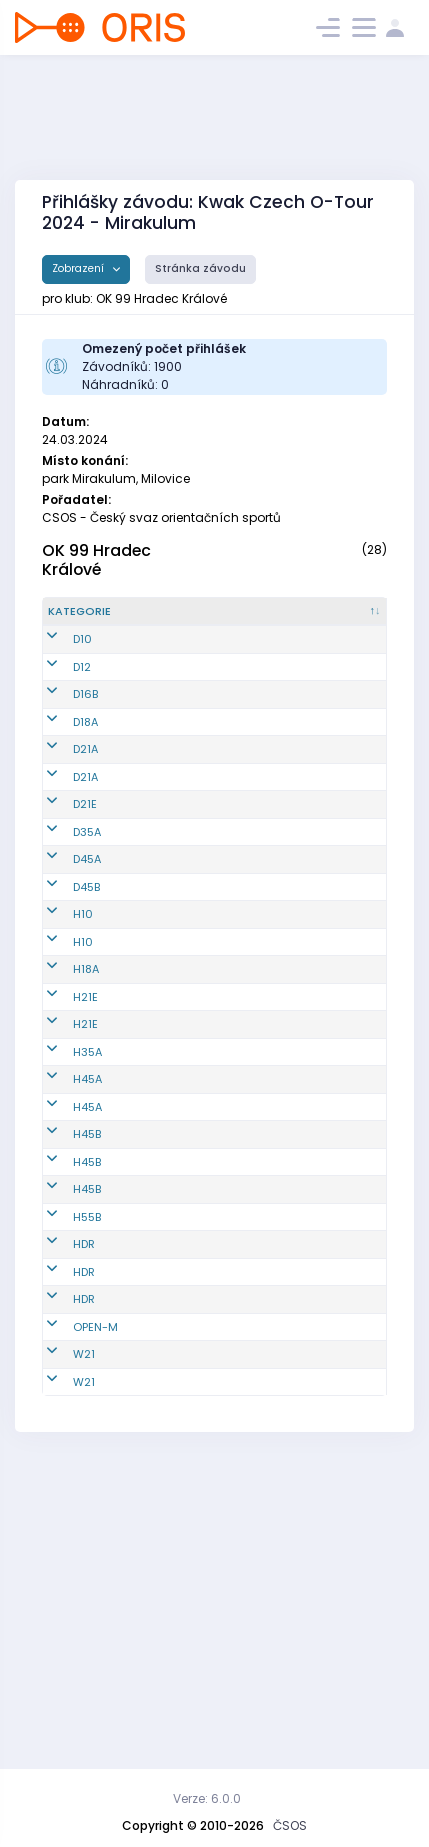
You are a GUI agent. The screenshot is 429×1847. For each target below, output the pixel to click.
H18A (86, 1118)
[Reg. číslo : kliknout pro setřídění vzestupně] (178, 620)
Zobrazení (79, 268)
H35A (87, 1225)
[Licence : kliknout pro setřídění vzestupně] (346, 620)
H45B (87, 1316)
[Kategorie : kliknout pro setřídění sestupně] (92, 620)
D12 (82, 708)
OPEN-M (95, 1582)
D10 (82, 664)
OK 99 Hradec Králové (96, 560)
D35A (87, 939)
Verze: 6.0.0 (207, 1798)
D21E (85, 903)
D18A (85, 788)
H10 (83, 1063)
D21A (85, 823)
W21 (84, 1626)
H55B (87, 1423)
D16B (85, 752)
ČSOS (290, 1825)
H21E (85, 1145)
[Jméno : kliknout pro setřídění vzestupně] (259, 620)
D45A (87, 983)
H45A (87, 1261)
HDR (84, 1467)
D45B (86, 1027)
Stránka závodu (200, 268)
